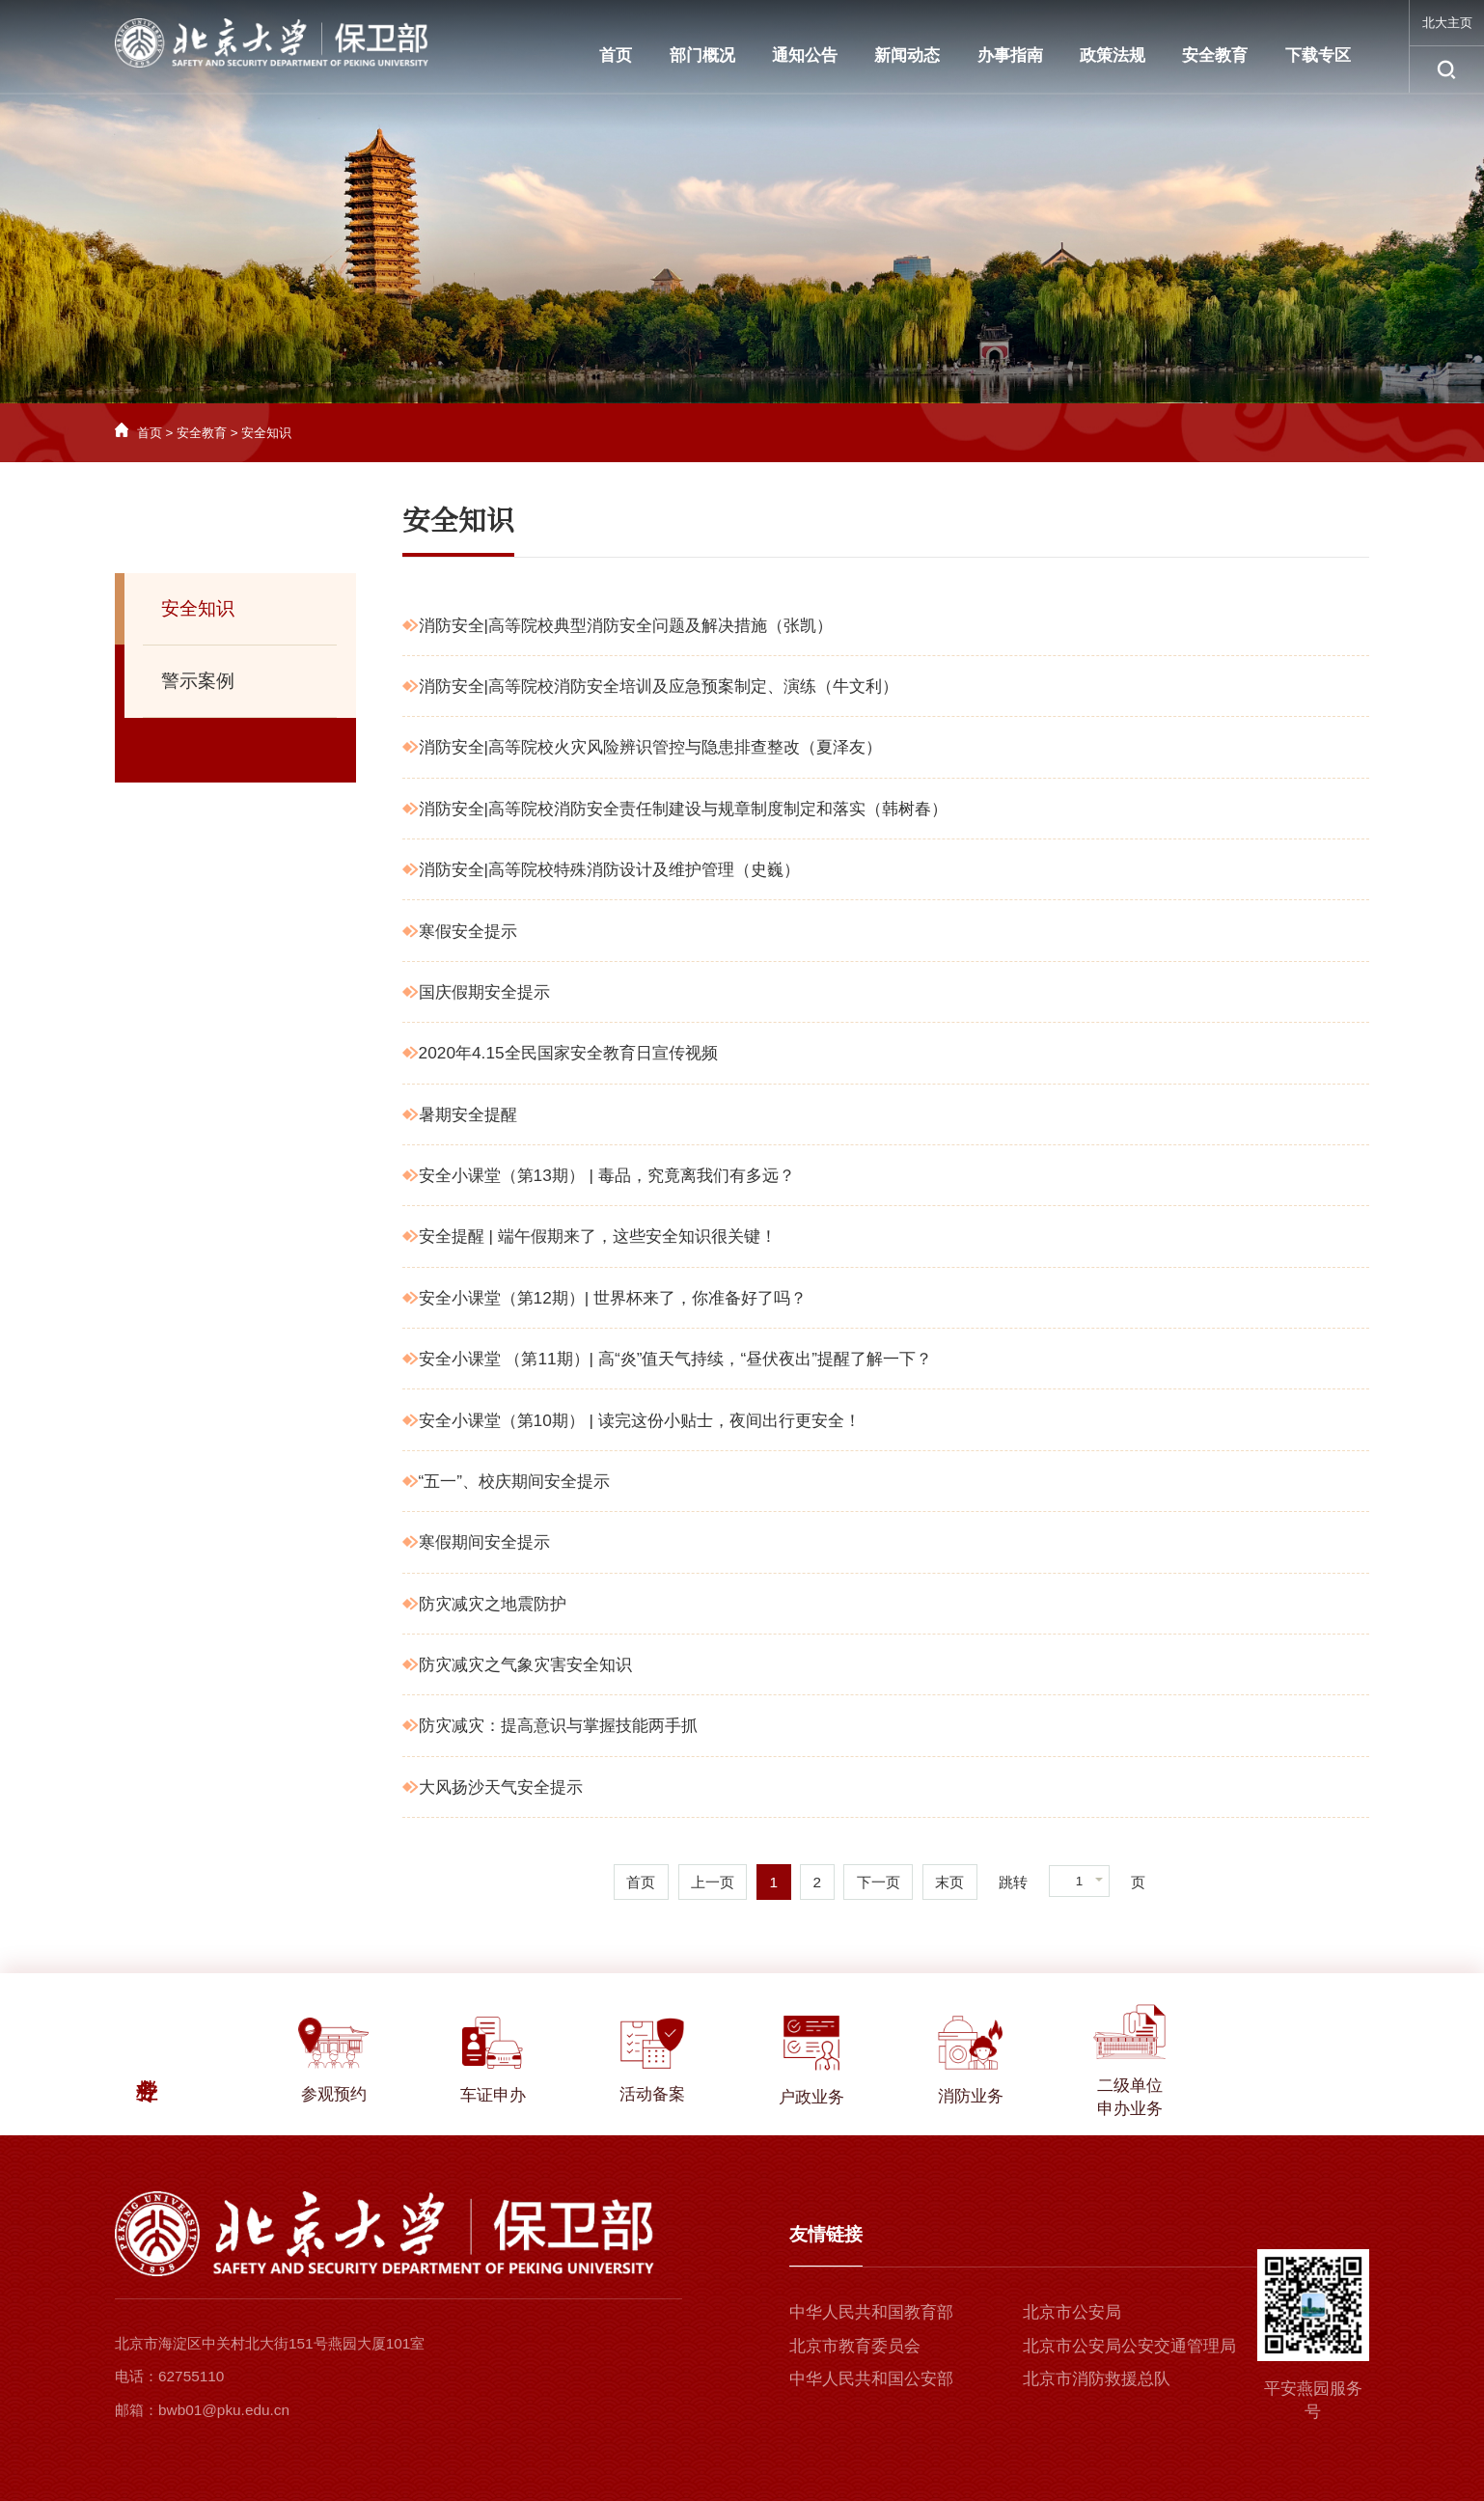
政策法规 (1112, 55)
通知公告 (805, 55)
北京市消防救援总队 (1096, 2378)
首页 (615, 55)
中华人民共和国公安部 (871, 2378)
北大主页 (1447, 22)
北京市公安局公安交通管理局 (1129, 2345)
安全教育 (1215, 55)
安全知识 (266, 433)
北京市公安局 (1072, 2312)
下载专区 (1318, 55)
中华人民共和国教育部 (871, 2312)
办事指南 (1010, 55)
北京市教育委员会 (855, 2345)
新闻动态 (907, 55)
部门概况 (702, 55)
